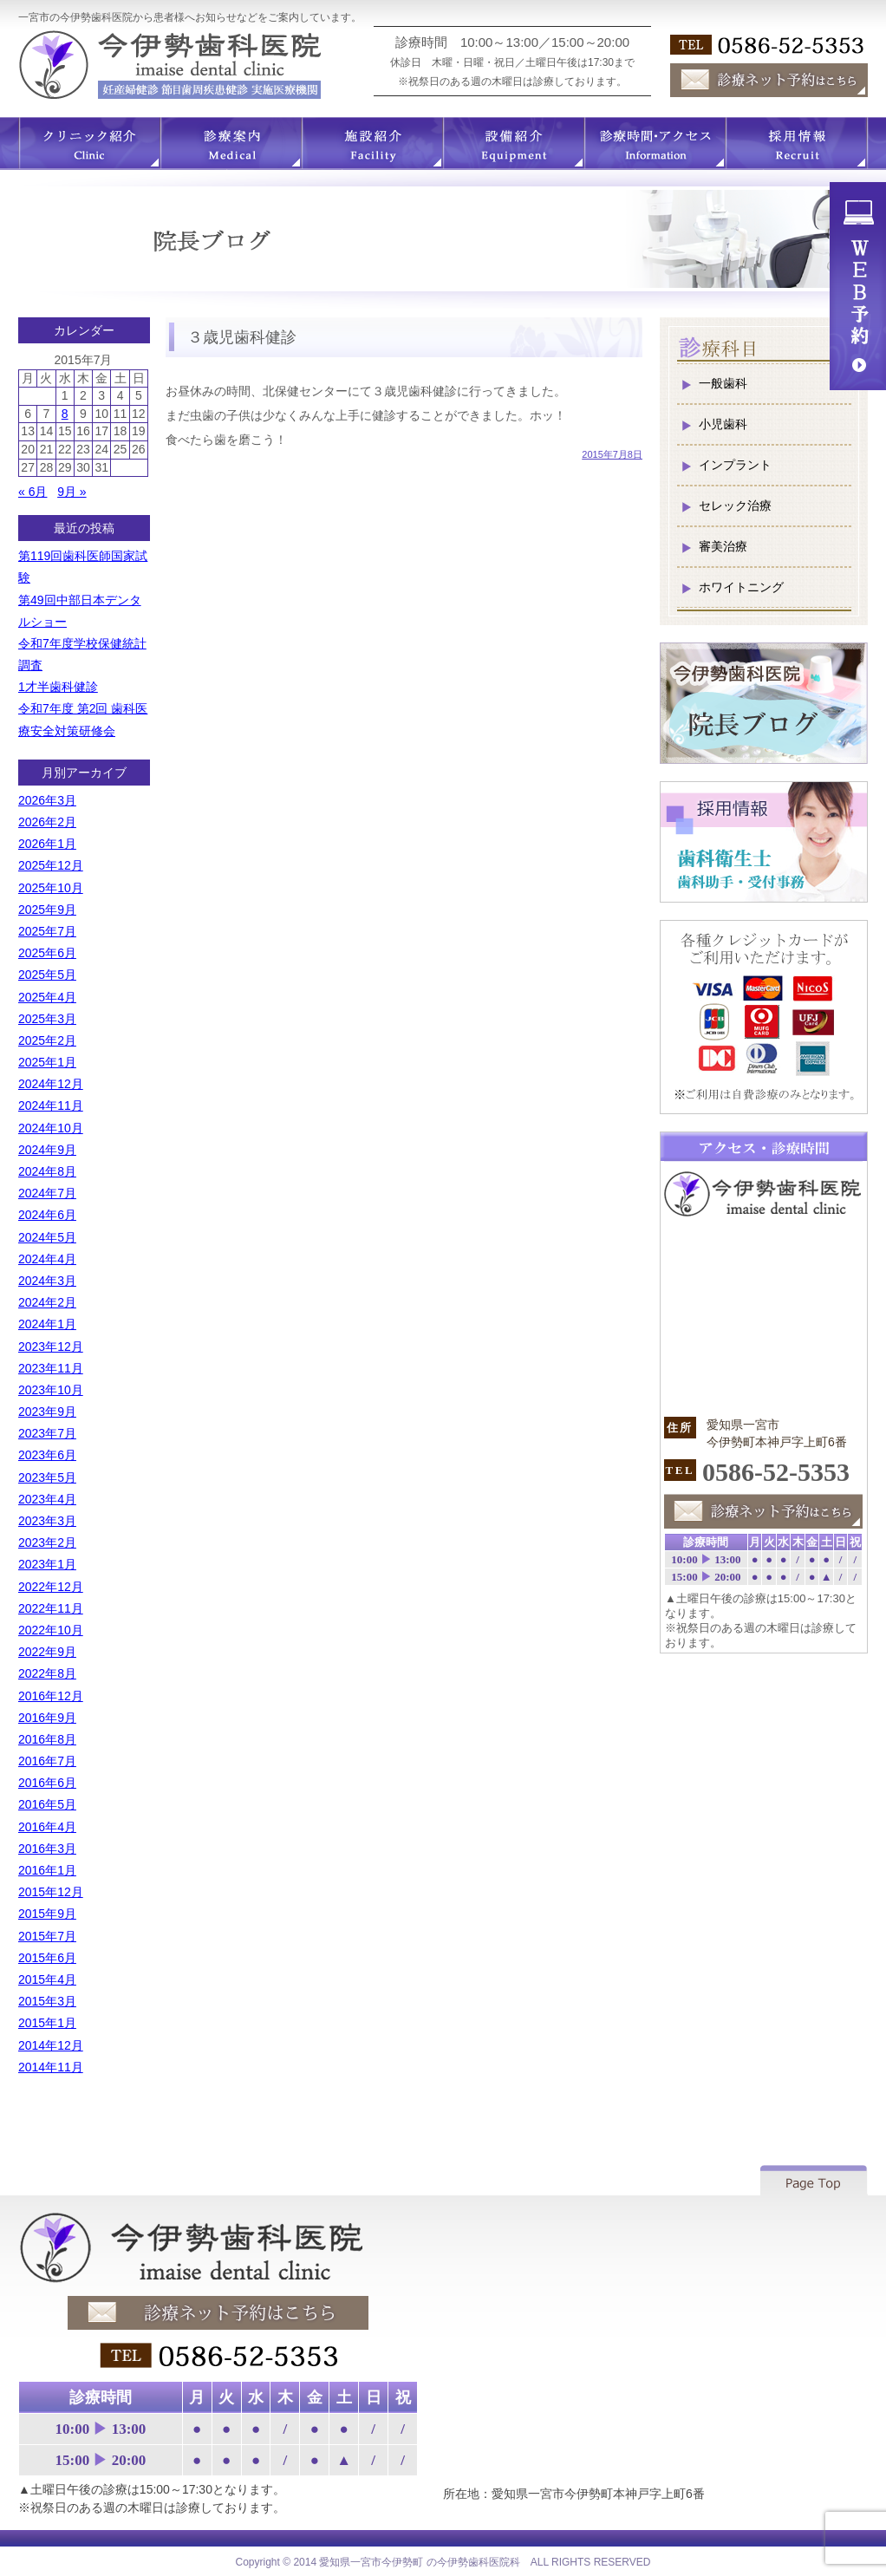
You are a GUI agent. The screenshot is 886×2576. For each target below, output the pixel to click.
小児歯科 (723, 424)
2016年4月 (47, 1827)
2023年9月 (47, 1411)
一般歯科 (723, 383)
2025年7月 (47, 931)
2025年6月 (47, 953)
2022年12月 (50, 1587)
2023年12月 (50, 1346)
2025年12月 (50, 865)
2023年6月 (47, 1455)
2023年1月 (47, 1564)
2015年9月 (47, 1914)
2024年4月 (47, 1259)
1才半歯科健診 (58, 687)
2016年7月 (47, 1761)
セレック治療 (735, 505)
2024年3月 (47, 1281)
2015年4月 (47, 1979)
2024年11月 (50, 1105)
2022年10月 (50, 1630)
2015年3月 (47, 2001)
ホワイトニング (741, 587)
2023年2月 (47, 1542)
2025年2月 (47, 1040)
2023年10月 (50, 1390)
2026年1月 (47, 844)
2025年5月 (47, 974)
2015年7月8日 (612, 454)
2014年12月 (50, 2045)
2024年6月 (47, 1215)
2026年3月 (47, 800)
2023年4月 (47, 1499)
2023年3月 (47, 1521)
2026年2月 (47, 822)
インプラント (735, 465)
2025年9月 (47, 909)
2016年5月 (47, 1804)
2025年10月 (50, 888)
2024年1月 (47, 1324)
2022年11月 (50, 1608)
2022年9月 (47, 1652)
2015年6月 (47, 1958)
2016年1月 (47, 1870)
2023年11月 (50, 1368)
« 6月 (32, 492)
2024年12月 (50, 1084)
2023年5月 (47, 1477)
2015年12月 (50, 1892)
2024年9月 (47, 1150)
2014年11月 (50, 2067)
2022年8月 (47, 1673)
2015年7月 (47, 1936)
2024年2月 (47, 1302)
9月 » (71, 492)
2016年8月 (47, 1739)
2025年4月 (47, 997)
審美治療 (723, 546)
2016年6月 (47, 1783)
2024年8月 (47, 1171)
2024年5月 (47, 1237)
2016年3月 (47, 1848)
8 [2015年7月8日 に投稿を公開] (65, 414)
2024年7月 (47, 1193)
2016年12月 (50, 1696)
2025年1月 (47, 1062)
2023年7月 (47, 1433)
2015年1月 (47, 2023)
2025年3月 (47, 1019)
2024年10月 (50, 1128)
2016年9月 (47, 1718)
